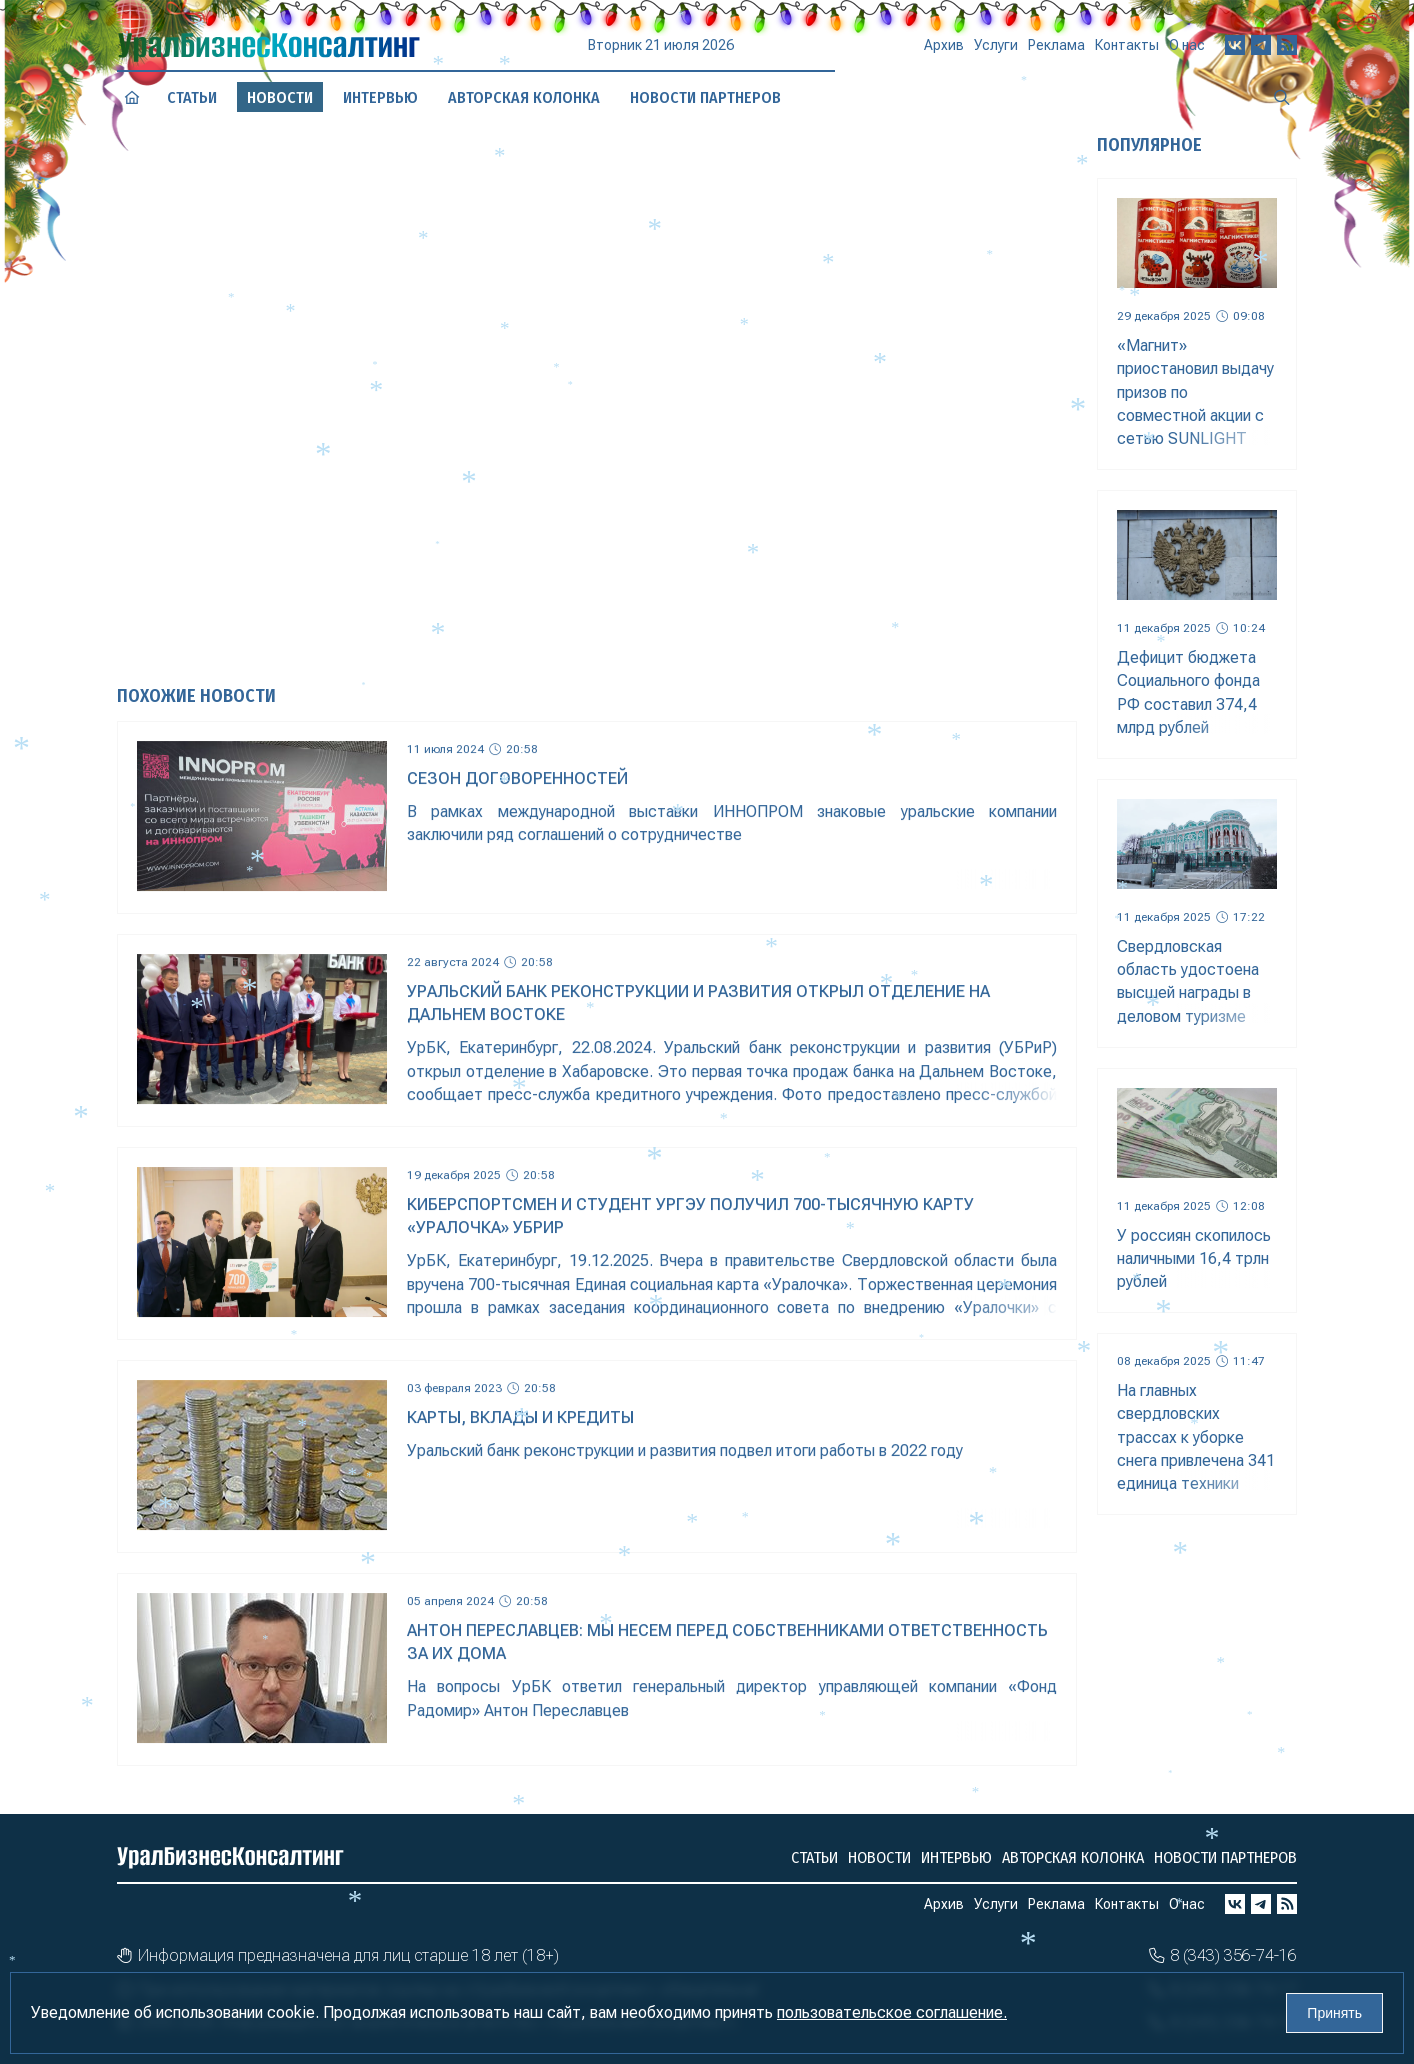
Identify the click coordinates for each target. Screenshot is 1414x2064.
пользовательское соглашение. (892, 2012)
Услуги (996, 47)
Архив (944, 50)
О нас (1187, 30)
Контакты (1127, 37)
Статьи (814, 1857)
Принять (1334, 2013)
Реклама (1056, 43)
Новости (879, 1857)
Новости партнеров (1225, 1857)
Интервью (956, 1857)
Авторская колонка (1073, 1857)
